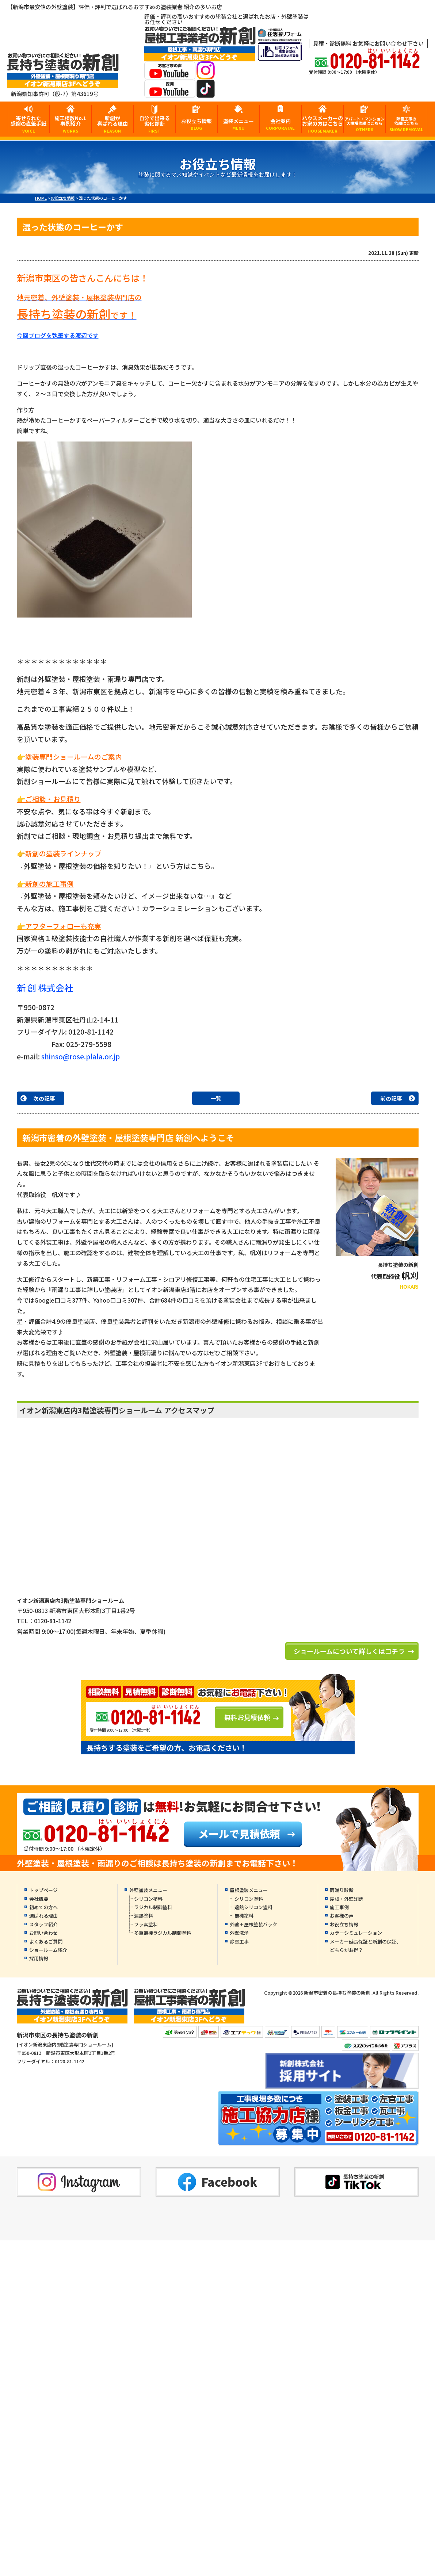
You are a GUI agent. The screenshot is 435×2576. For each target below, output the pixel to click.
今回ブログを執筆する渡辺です (58, 335)
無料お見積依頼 (247, 1717)
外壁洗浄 (239, 1932)
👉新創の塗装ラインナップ (59, 853)
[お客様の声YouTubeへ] (169, 75)
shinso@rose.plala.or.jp (80, 1056)
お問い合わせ (43, 1932)
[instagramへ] (205, 75)
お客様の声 (342, 1915)
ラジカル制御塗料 (153, 1907)
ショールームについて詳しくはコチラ (349, 1651)
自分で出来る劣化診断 (154, 123)
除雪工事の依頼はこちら (406, 124)
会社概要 (38, 1898)
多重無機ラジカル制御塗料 (162, 1932)
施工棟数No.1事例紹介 (70, 123)
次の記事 (44, 1098)
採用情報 (38, 1958)
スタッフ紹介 (43, 1924)
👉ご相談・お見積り (49, 799)
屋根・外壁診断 (346, 1898)
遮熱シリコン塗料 (253, 1907)
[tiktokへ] (205, 93)
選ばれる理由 (43, 1915)
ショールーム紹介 (48, 1949)
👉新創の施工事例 (45, 883)
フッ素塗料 (146, 1924)
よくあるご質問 (45, 1941)
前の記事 (391, 1098)
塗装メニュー (238, 124)
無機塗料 (243, 1915)
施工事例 (339, 1907)
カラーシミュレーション (356, 1932)
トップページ (43, 1890)
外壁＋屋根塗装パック (253, 1924)
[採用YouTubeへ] (169, 93)
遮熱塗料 (143, 1915)
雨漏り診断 (342, 1890)
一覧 (215, 1098)
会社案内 (280, 124)
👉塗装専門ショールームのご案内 (69, 756)
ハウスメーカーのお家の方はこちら (322, 123)
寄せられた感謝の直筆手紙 (28, 123)
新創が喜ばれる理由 (112, 123)
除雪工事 (239, 1941)
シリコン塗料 (148, 1898)
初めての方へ (43, 1907)
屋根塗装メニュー (249, 1890)
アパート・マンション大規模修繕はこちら (364, 124)
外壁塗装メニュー (148, 1890)
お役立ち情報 (196, 124)
